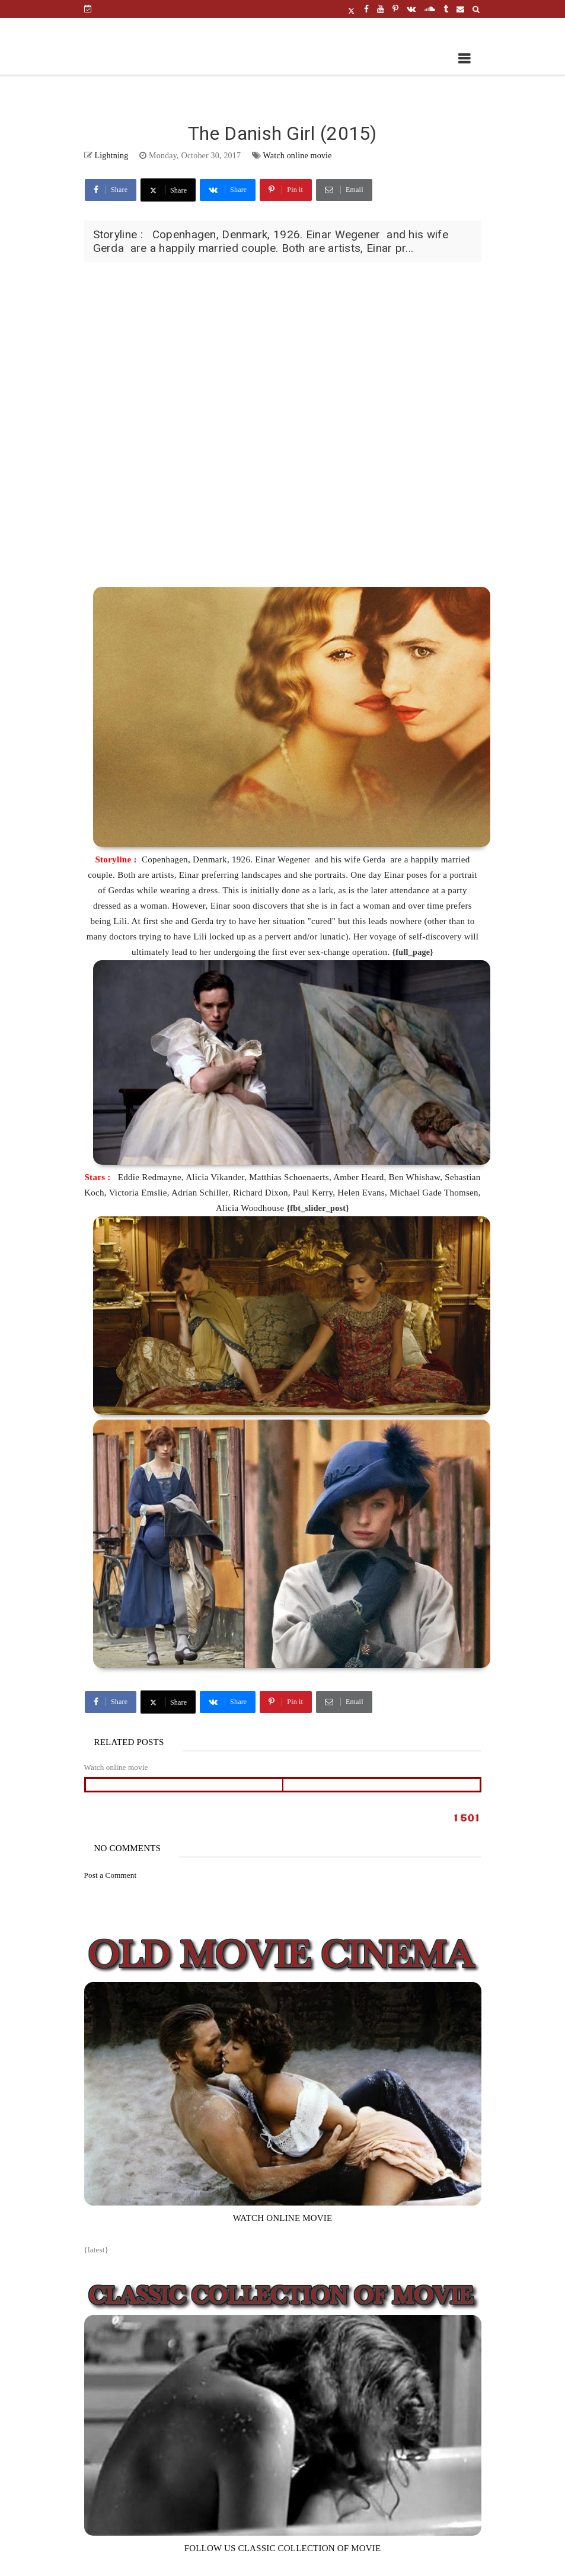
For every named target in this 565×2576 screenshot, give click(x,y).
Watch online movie (297, 155)
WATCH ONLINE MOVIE (283, 2218)
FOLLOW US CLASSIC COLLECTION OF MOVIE (282, 2548)
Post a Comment (110, 1875)
